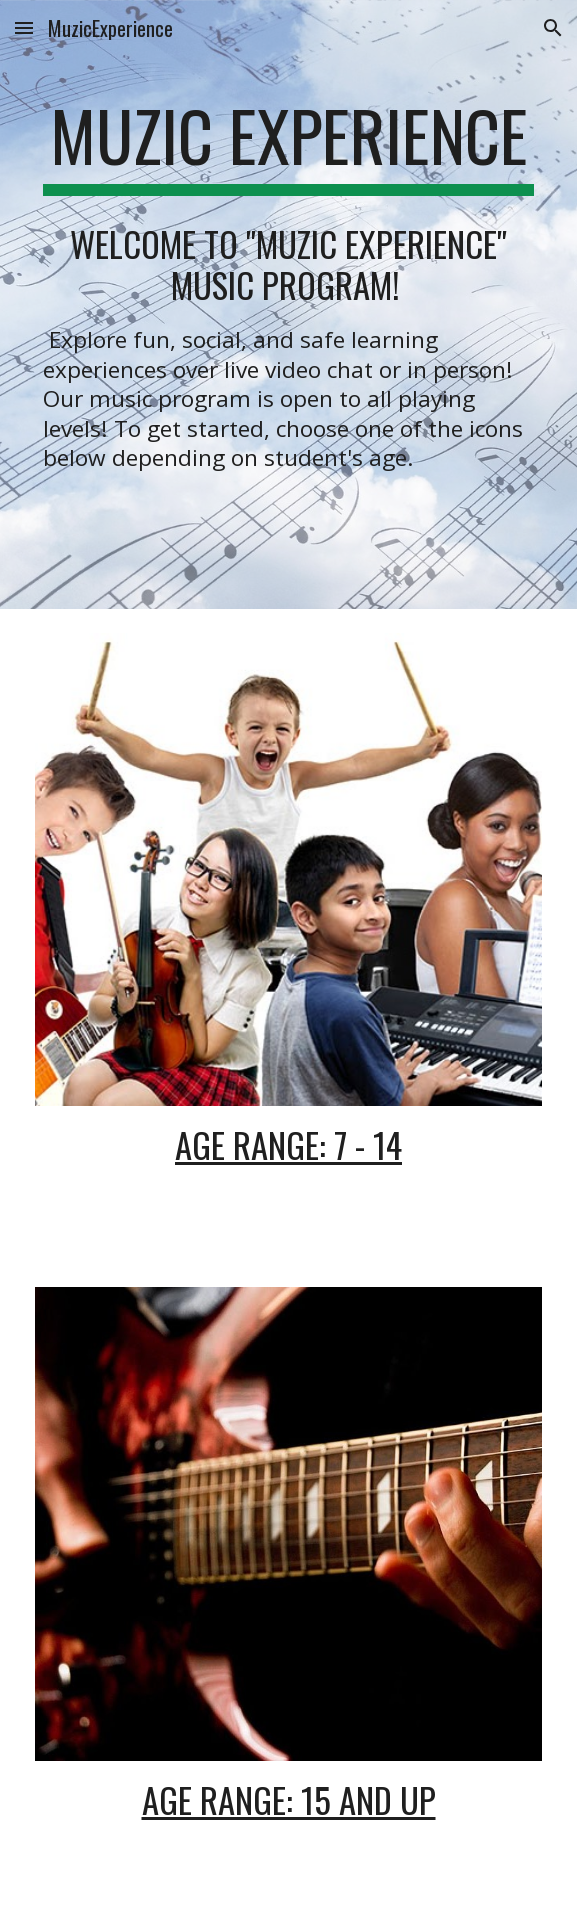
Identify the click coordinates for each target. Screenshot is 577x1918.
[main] (288, 145)
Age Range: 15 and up (289, 1799)
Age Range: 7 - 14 (288, 1144)
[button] (24, 27)
